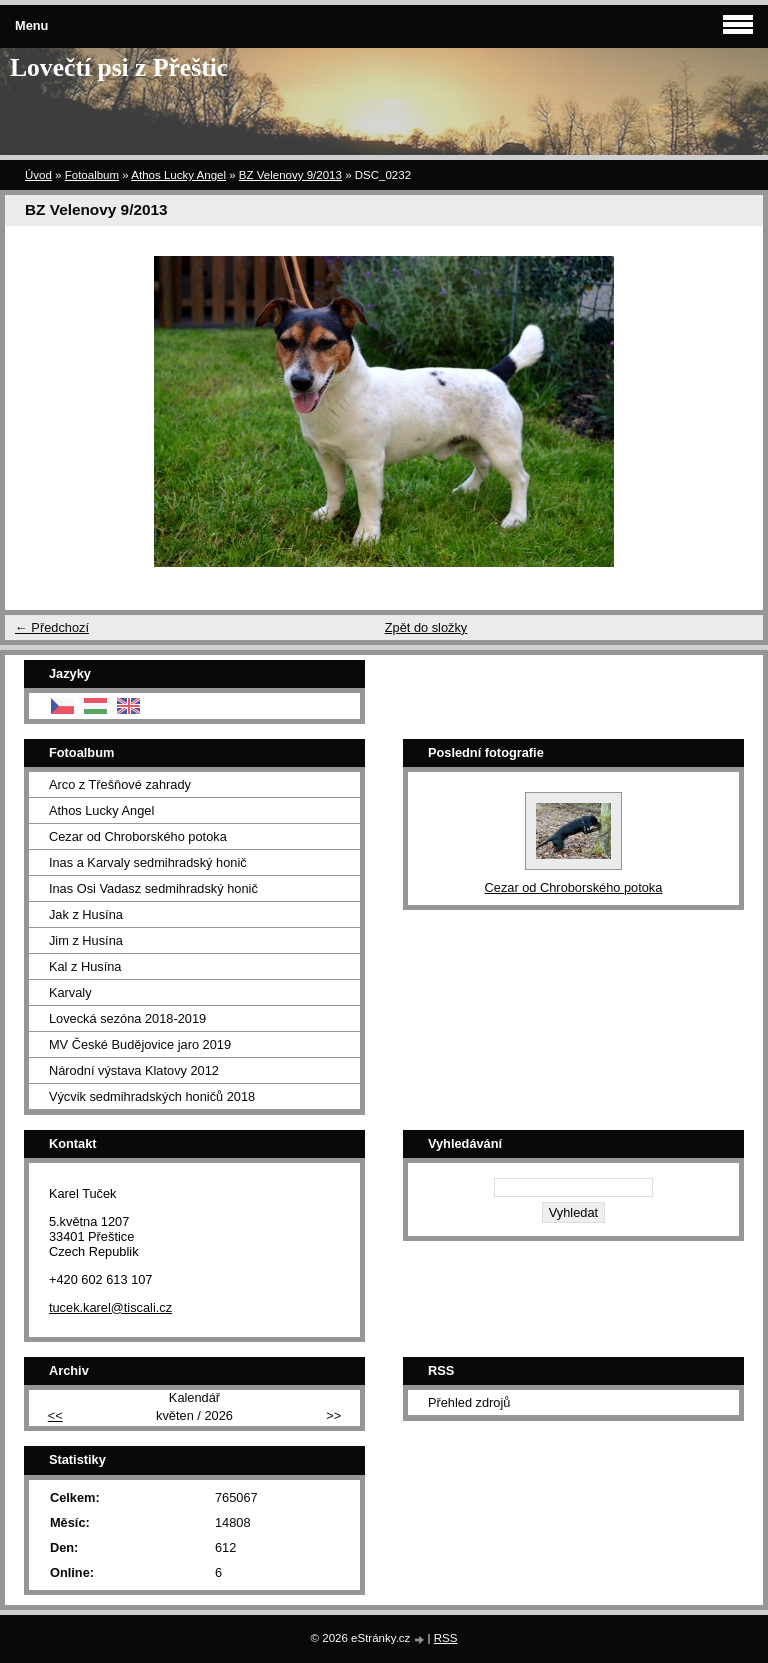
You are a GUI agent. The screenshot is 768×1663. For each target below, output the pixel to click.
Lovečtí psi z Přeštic (119, 67)
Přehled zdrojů (469, 1402)
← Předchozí (52, 627)
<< (55, 1415)
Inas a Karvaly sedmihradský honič (148, 862)
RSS (446, 1638)
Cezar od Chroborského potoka (138, 836)
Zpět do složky (426, 627)
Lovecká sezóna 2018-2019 (127, 1018)
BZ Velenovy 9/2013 (290, 175)
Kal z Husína (85, 966)
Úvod (38, 175)
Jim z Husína (86, 940)
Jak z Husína (86, 914)
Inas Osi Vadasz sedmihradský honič (153, 888)
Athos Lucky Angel (178, 175)
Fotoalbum (92, 175)
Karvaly (70, 992)
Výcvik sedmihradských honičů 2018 (152, 1096)
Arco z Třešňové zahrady (120, 784)
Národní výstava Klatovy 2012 (134, 1070)
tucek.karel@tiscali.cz (110, 1307)
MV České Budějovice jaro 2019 (140, 1044)
